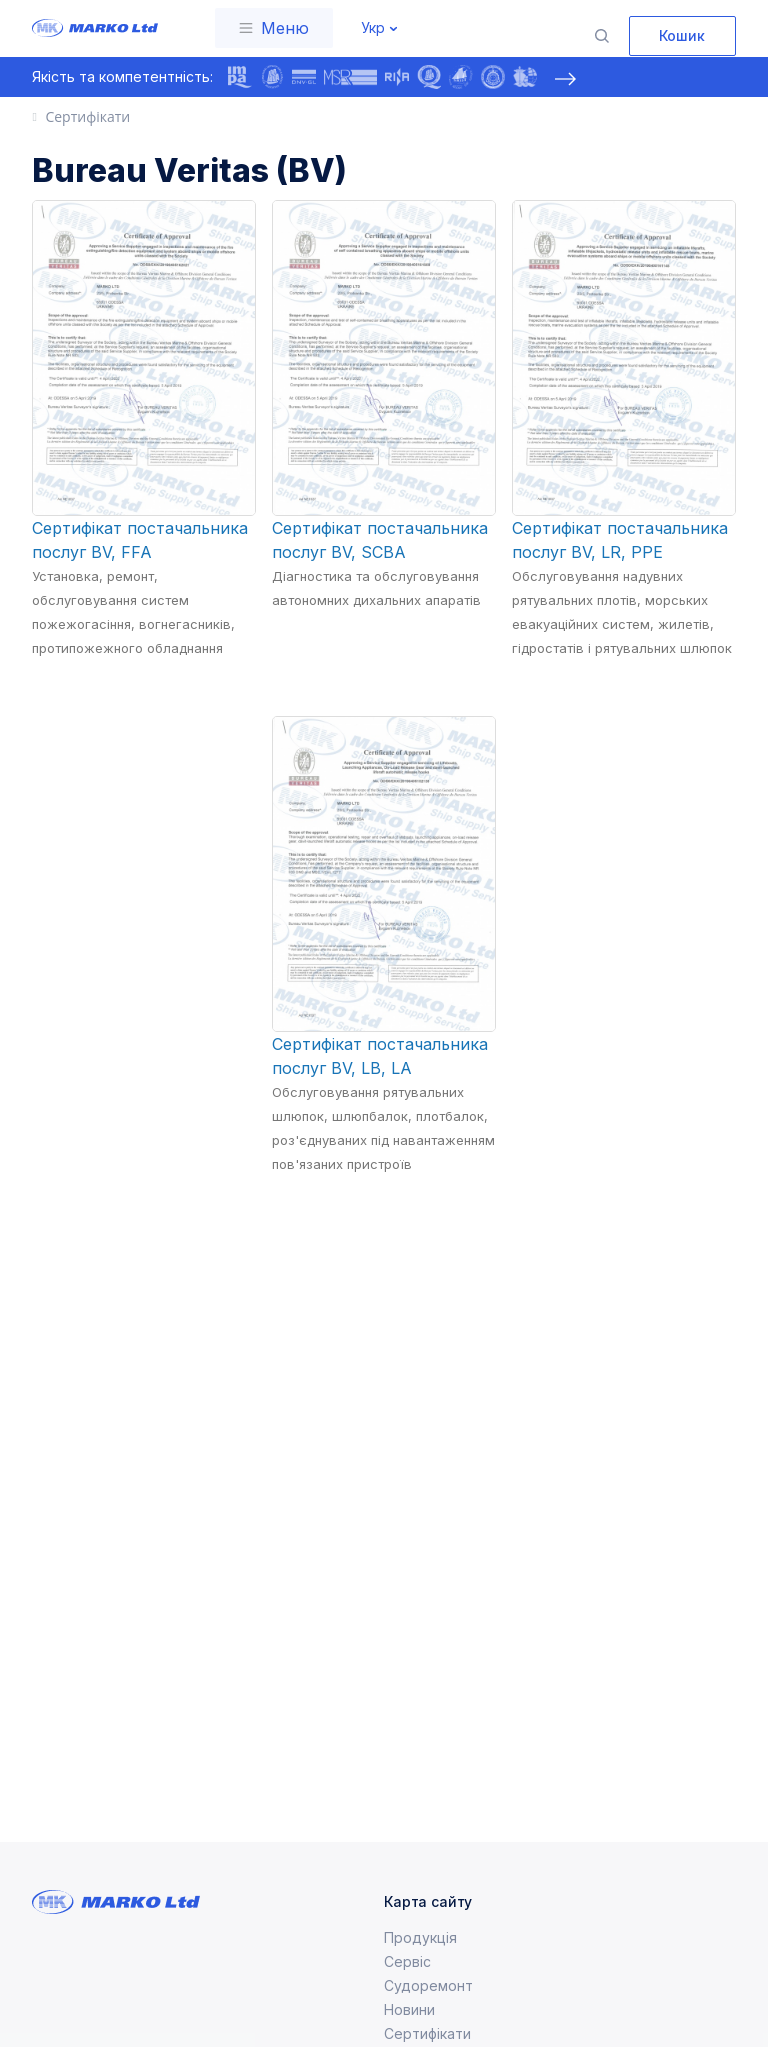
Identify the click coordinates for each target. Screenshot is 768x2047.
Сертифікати (427, 2033)
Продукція (420, 1937)
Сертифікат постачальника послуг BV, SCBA (380, 540)
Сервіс (407, 1961)
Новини (409, 2009)
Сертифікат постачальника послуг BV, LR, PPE (620, 540)
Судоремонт (428, 1985)
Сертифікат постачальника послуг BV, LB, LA (380, 1056)
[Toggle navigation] (274, 28)
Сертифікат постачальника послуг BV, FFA (140, 540)
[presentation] (565, 79)
